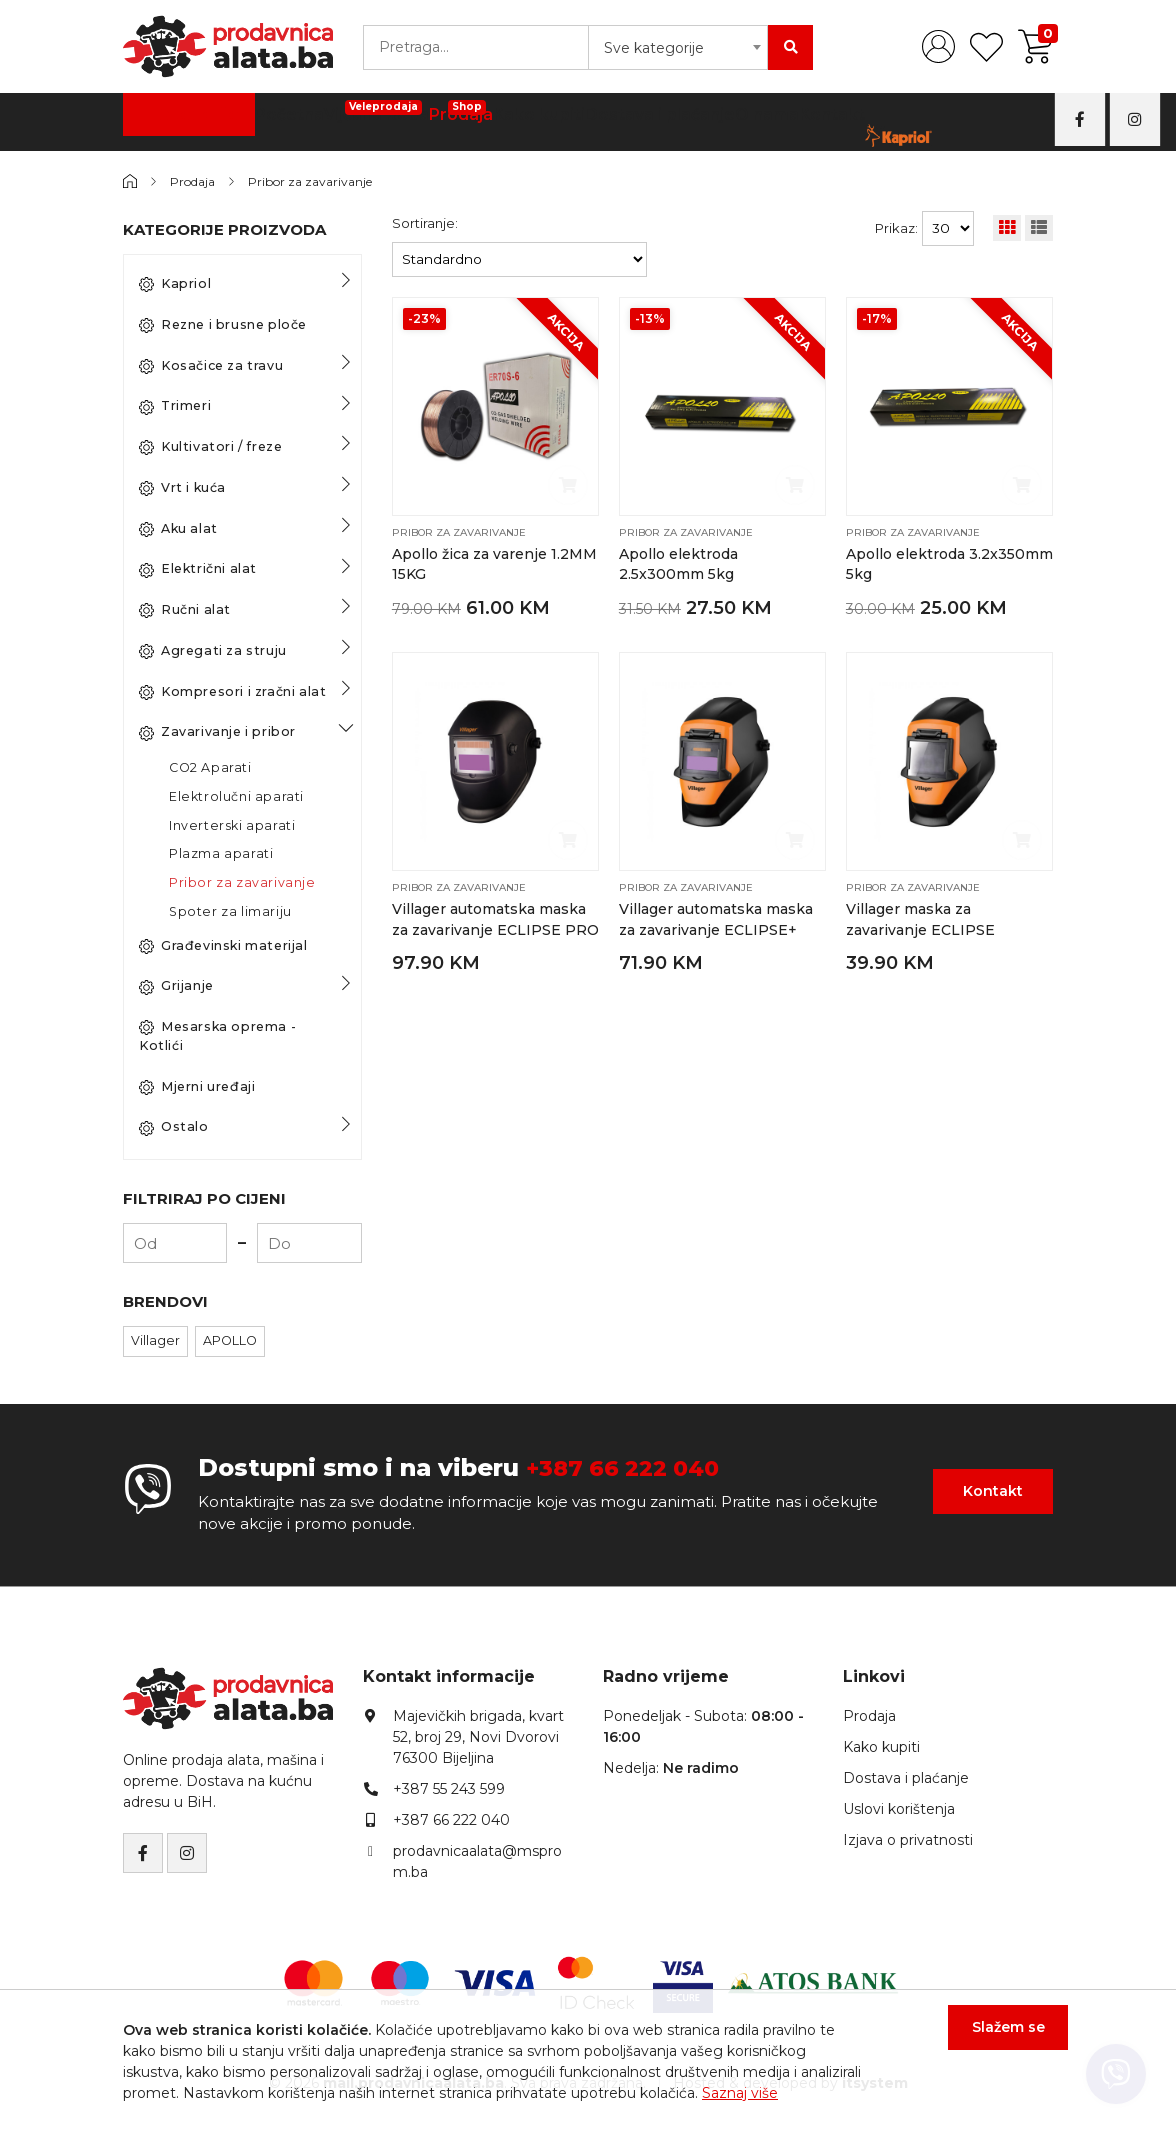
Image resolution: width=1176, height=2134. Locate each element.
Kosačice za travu (211, 366)
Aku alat (178, 529)
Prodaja (448, 114)
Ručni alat (185, 610)
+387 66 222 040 (630, 1467)
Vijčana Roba (364, 114)
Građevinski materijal (223, 946)
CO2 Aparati (210, 767)
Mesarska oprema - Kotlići (217, 1036)
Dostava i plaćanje (640, 120)
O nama (740, 120)
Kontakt (806, 120)
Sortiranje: (425, 223)
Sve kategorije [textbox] (654, 48)
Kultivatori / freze (210, 447)
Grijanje (176, 986)
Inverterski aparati (232, 825)
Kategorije (179, 120)
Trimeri (175, 406)
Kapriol (175, 284)
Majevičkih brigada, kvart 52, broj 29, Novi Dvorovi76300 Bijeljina (478, 1737)
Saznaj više (740, 2093)
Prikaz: (896, 228)
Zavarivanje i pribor (217, 732)
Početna (279, 120)
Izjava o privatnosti (908, 1840)
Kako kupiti (527, 120)
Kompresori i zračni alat (232, 692)
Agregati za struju (213, 651)
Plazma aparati (221, 853)
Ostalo (174, 1127)
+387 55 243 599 (449, 1789)
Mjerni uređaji (197, 1087)
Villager (155, 1340)
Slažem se (993, 2042)
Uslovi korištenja (899, 1809)
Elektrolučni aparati (236, 796)
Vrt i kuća (182, 488)
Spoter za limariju (230, 911)
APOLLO (230, 1340)
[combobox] (678, 47)
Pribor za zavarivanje (324, 181)
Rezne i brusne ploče (223, 325)
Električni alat (198, 569)
